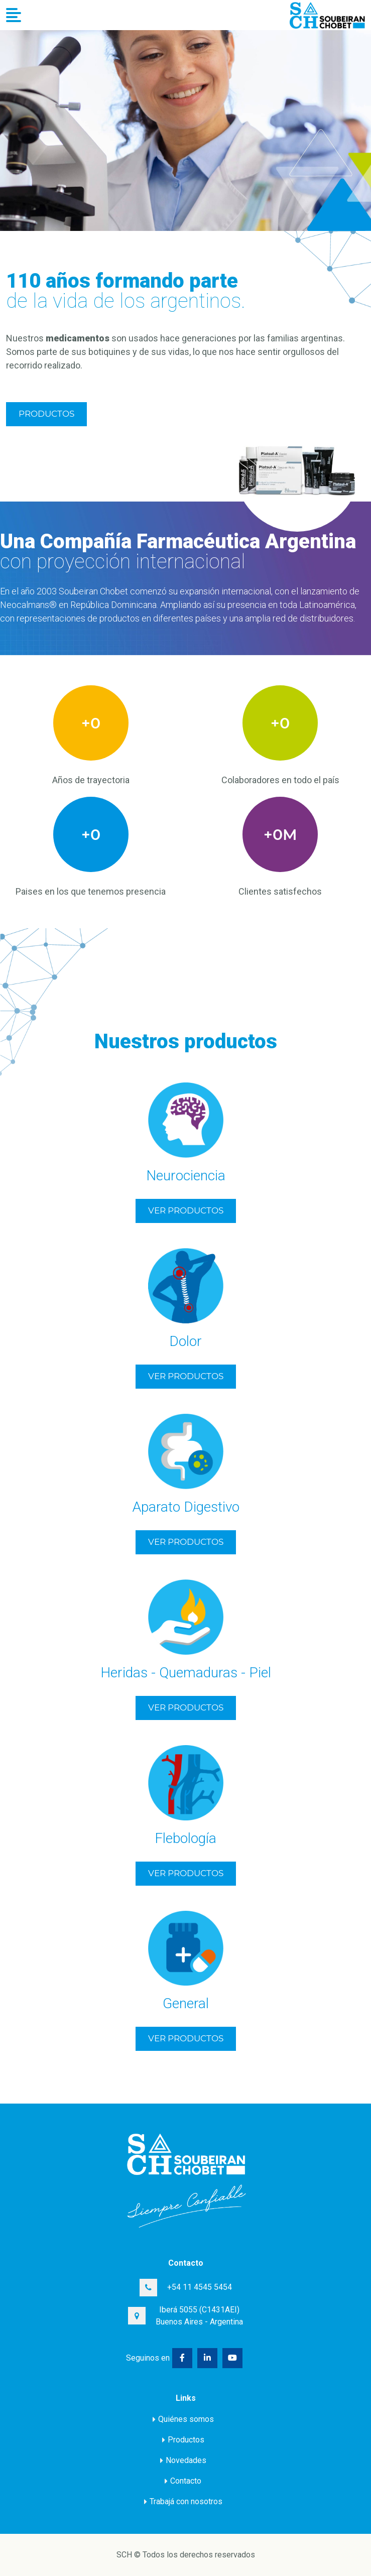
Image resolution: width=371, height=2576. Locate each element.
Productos (46, 414)
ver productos (185, 1210)
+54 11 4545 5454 (199, 2287)
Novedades (183, 2460)
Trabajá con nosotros (183, 2501)
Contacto (183, 2481)
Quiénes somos (183, 2419)
